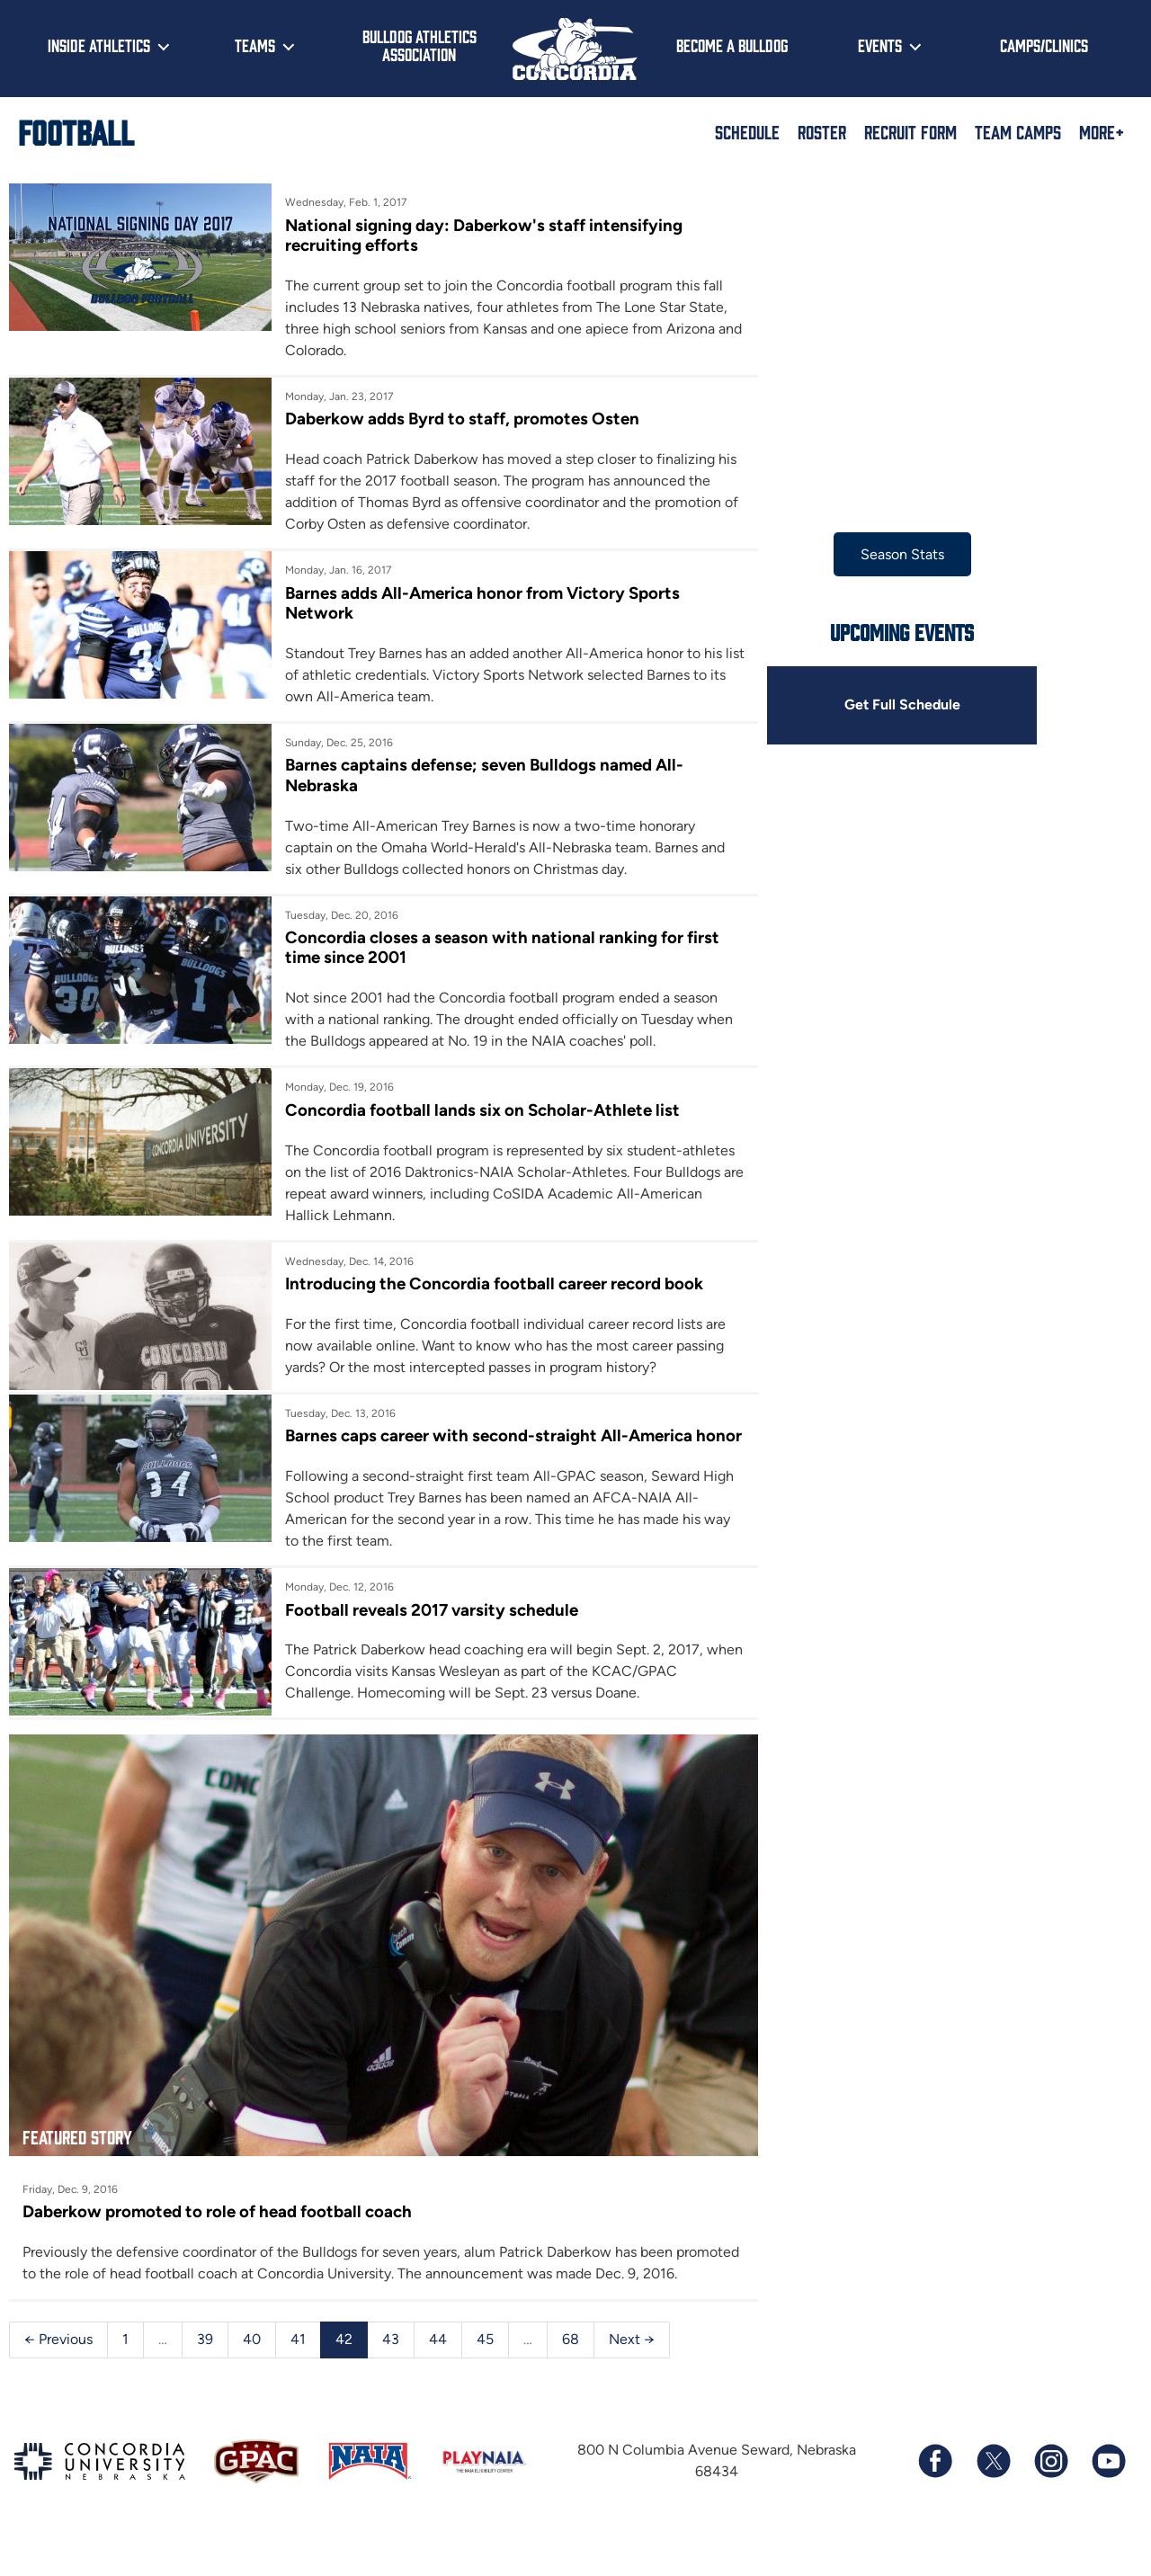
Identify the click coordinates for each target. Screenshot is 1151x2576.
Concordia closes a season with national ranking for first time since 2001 (498, 948)
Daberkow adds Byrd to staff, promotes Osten (458, 419)
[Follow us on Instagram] (1050, 2497)
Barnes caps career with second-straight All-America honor (484, 1446)
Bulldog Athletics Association (419, 45)
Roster (822, 131)
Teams (255, 45)
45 (485, 2375)
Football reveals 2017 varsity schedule (427, 1630)
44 (438, 2375)
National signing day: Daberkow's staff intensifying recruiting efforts (479, 235)
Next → (632, 2375)
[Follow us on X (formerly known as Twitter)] (993, 2497)
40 (252, 2375)
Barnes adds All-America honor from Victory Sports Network (478, 603)
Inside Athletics (99, 45)
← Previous (58, 2375)
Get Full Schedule (889, 705)
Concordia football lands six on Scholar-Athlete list (478, 1110)
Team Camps (1018, 131)
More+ (1101, 131)
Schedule (747, 131)
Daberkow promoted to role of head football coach (217, 2225)
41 (298, 2375)
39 (205, 2375)
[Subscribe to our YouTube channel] (1108, 2497)
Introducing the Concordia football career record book (490, 1284)
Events (880, 45)
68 (570, 2375)
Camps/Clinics (1044, 45)
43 (390, 2375)
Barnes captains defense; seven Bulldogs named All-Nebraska (480, 775)
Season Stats (890, 554)
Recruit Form (910, 131)
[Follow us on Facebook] (935, 2497)
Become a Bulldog (732, 45)
